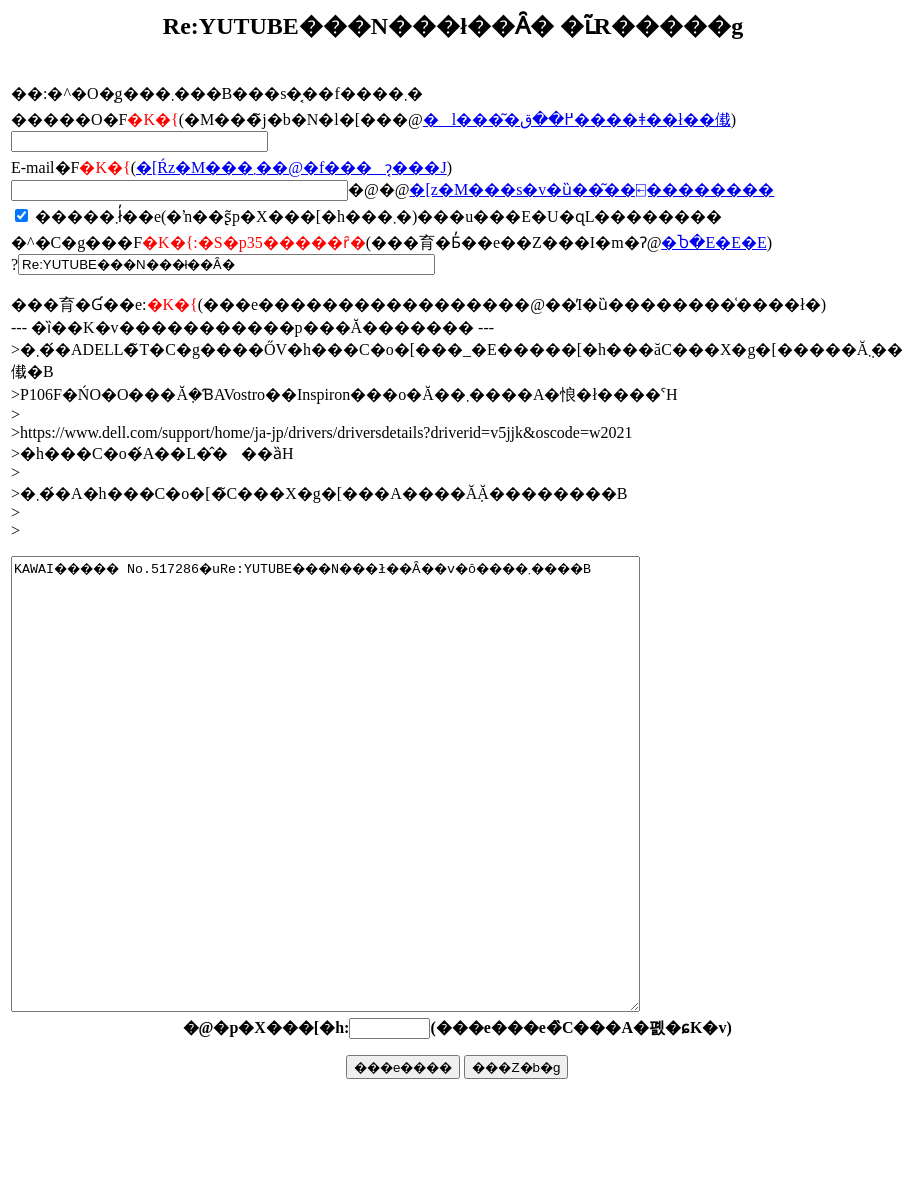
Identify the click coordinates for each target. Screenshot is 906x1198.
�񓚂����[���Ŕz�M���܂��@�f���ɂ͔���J (291, 167)
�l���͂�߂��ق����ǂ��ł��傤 (577, 119)
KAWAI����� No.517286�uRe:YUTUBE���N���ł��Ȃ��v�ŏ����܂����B (363, 829)
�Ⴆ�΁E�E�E (713, 242)
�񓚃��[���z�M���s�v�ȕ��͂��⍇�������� (591, 189)
